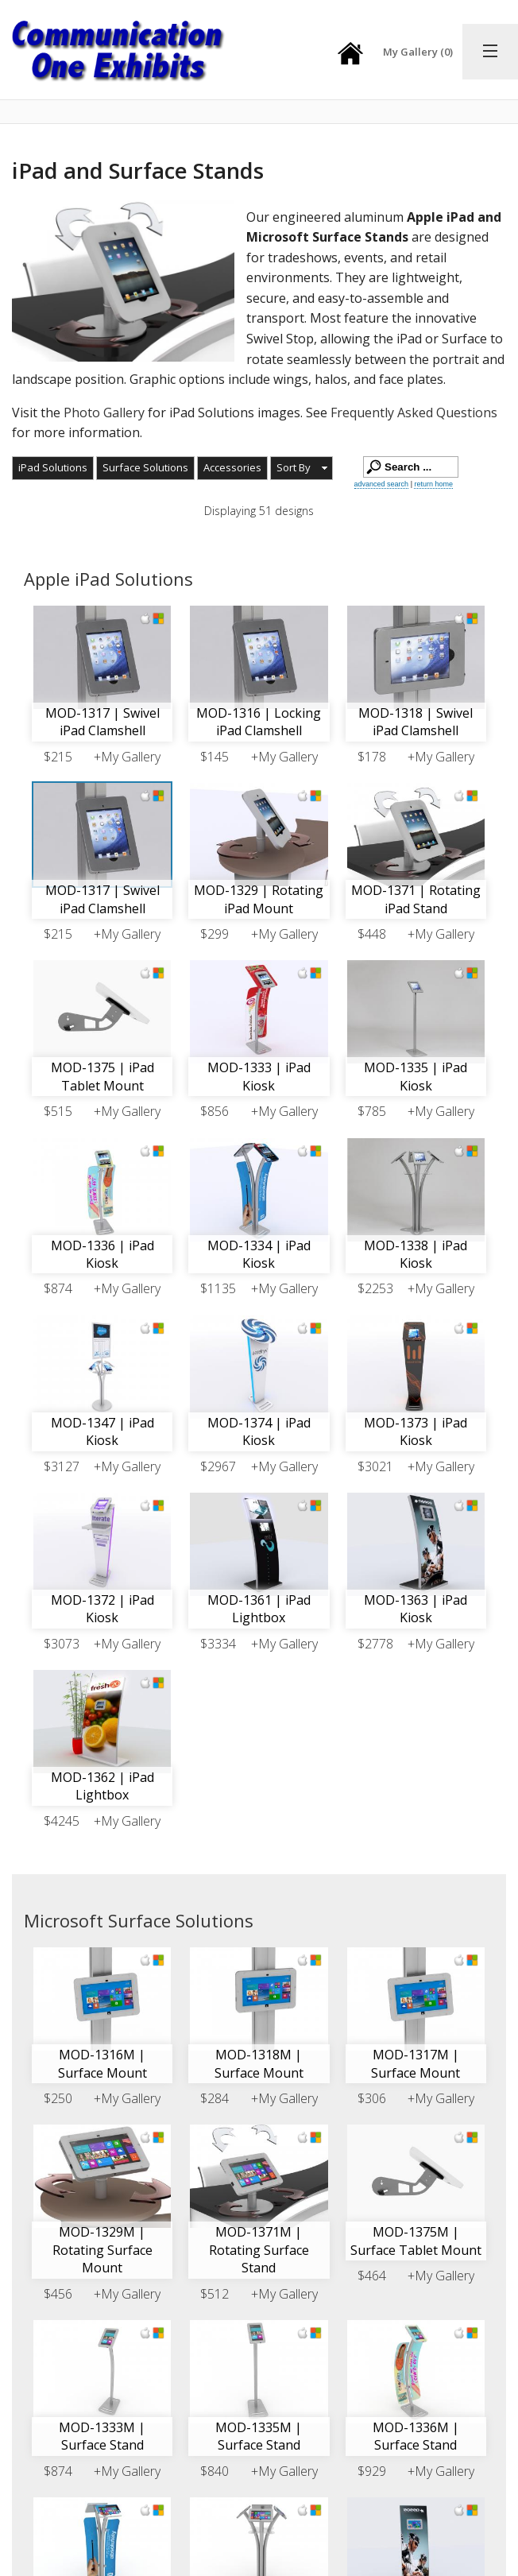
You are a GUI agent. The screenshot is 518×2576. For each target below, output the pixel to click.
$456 (58, 2294)
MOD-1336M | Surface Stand (416, 2436)
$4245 (61, 1821)
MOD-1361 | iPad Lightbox (259, 1608)
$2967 (218, 1466)
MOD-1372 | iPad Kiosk (102, 1608)
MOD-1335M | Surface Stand (258, 2436)
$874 (58, 1288)
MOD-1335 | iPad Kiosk (415, 1076)
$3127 (61, 1466)
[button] (301, 468)
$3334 (218, 1643)
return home (433, 484)
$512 (214, 2294)
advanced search (381, 484)
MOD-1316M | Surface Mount (102, 2063)
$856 (214, 1111)
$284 (214, 2098)
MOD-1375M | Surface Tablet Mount (415, 2240)
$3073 (61, 1643)
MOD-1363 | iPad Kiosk (415, 1608)
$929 (372, 2471)
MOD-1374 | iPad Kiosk (259, 1431)
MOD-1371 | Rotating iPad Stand (416, 898)
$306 (372, 2098)
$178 (372, 756)
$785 (372, 1111)
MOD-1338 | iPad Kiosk (415, 1254)
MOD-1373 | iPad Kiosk (415, 1431)
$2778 (375, 1643)
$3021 (375, 1466)
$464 (372, 2275)
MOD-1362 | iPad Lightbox (102, 1785)
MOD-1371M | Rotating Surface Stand (259, 2249)
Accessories (232, 467)
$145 (214, 756)
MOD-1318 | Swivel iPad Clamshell (415, 721)
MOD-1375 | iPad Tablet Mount (102, 1076)
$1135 (218, 1288)
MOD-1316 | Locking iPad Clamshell (258, 721)
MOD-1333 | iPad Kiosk (259, 1076)
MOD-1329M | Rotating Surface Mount (102, 2249)
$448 (372, 934)
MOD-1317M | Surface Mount (415, 2063)
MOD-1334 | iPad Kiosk (259, 1254)
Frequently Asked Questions (414, 412)
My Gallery (418, 52)
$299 (214, 934)
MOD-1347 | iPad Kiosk (102, 1431)
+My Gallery (127, 756)
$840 (214, 2471)
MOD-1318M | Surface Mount (259, 2063)
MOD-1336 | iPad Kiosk (102, 1254)
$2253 (375, 1288)
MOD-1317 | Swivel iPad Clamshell (102, 721)
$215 (58, 756)
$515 (58, 1111)
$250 (58, 2098)
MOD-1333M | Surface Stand (102, 2436)
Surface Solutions (145, 467)
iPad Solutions (52, 467)
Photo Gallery (104, 412)
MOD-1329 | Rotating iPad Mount (258, 898)
